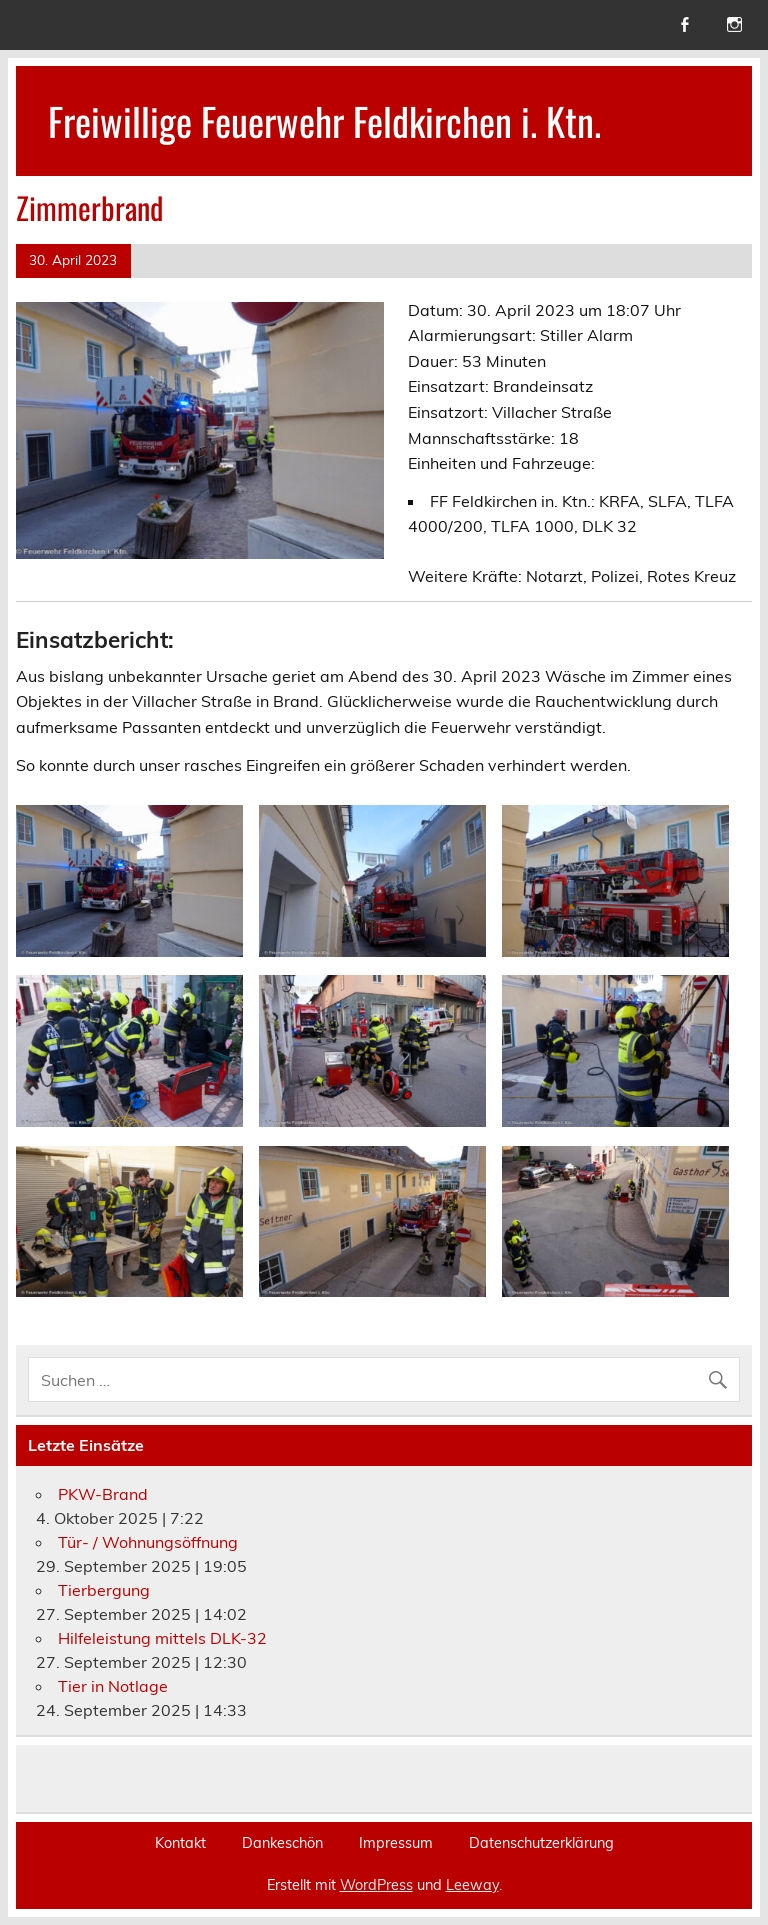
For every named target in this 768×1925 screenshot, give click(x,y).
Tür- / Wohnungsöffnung (148, 1542)
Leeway (472, 1885)
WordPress (376, 1885)
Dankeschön (282, 1843)
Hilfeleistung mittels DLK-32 (162, 1638)
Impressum (396, 1843)
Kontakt (180, 1843)
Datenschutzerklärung (541, 1843)
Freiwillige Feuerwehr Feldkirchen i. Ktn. (324, 120)
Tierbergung (104, 1590)
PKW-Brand (103, 1494)
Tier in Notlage (113, 1686)
